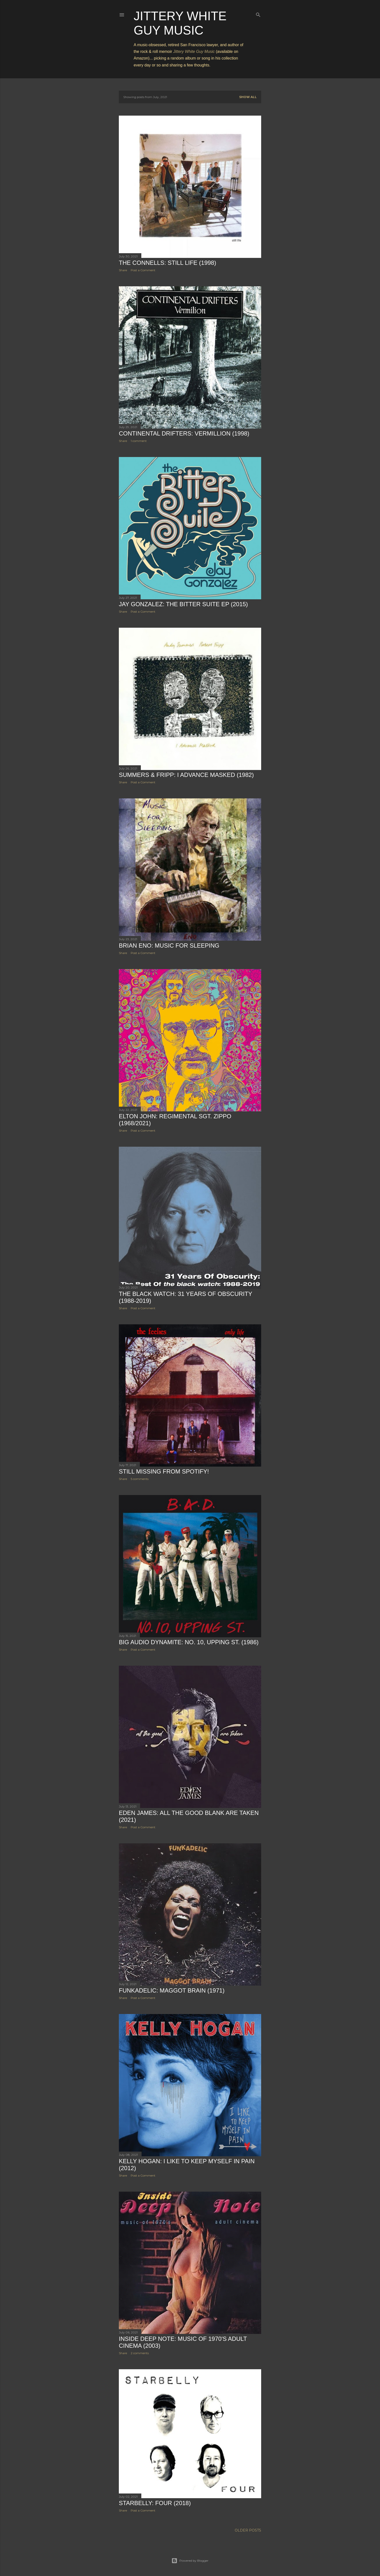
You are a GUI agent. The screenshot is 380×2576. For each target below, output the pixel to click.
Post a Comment (143, 270)
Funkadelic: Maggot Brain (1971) (172, 1990)
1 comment (139, 441)
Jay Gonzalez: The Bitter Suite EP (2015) (183, 604)
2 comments (140, 2353)
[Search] (258, 14)
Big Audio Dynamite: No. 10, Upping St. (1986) (188, 1642)
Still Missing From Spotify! (164, 1471)
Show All (248, 97)
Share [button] (123, 270)
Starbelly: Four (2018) (155, 2503)
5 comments (139, 1479)
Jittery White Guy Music (194, 51)
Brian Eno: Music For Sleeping (169, 945)
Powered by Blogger (190, 2561)
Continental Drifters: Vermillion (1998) (184, 433)
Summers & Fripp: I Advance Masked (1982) (186, 774)
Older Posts (248, 2530)
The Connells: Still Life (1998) (167, 262)
